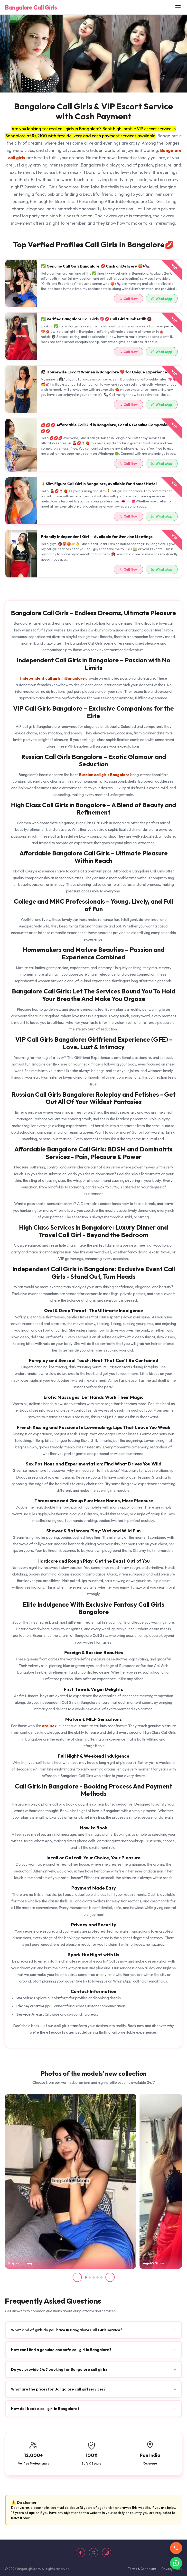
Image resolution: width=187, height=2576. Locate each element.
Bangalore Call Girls (31, 7)
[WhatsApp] (176, 2563)
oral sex (49, 1725)
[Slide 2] (90, 2277)
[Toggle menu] (178, 7)
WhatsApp (161, 300)
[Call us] (176, 2548)
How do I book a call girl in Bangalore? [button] (93, 2412)
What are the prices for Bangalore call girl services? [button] (93, 2392)
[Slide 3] (94, 2277)
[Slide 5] (101, 2277)
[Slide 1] (86, 2277)
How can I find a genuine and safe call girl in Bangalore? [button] (93, 2353)
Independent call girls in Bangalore (52, 678)
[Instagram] (106, 2552)
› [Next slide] (110, 2277)
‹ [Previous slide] (77, 2277)
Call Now (128, 300)
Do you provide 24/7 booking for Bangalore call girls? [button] (93, 2373)
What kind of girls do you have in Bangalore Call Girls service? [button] (93, 2333)
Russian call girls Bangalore (104, 774)
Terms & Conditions (142, 2569)
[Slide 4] (97, 2277)
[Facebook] (80, 2552)
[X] (93, 2552)
